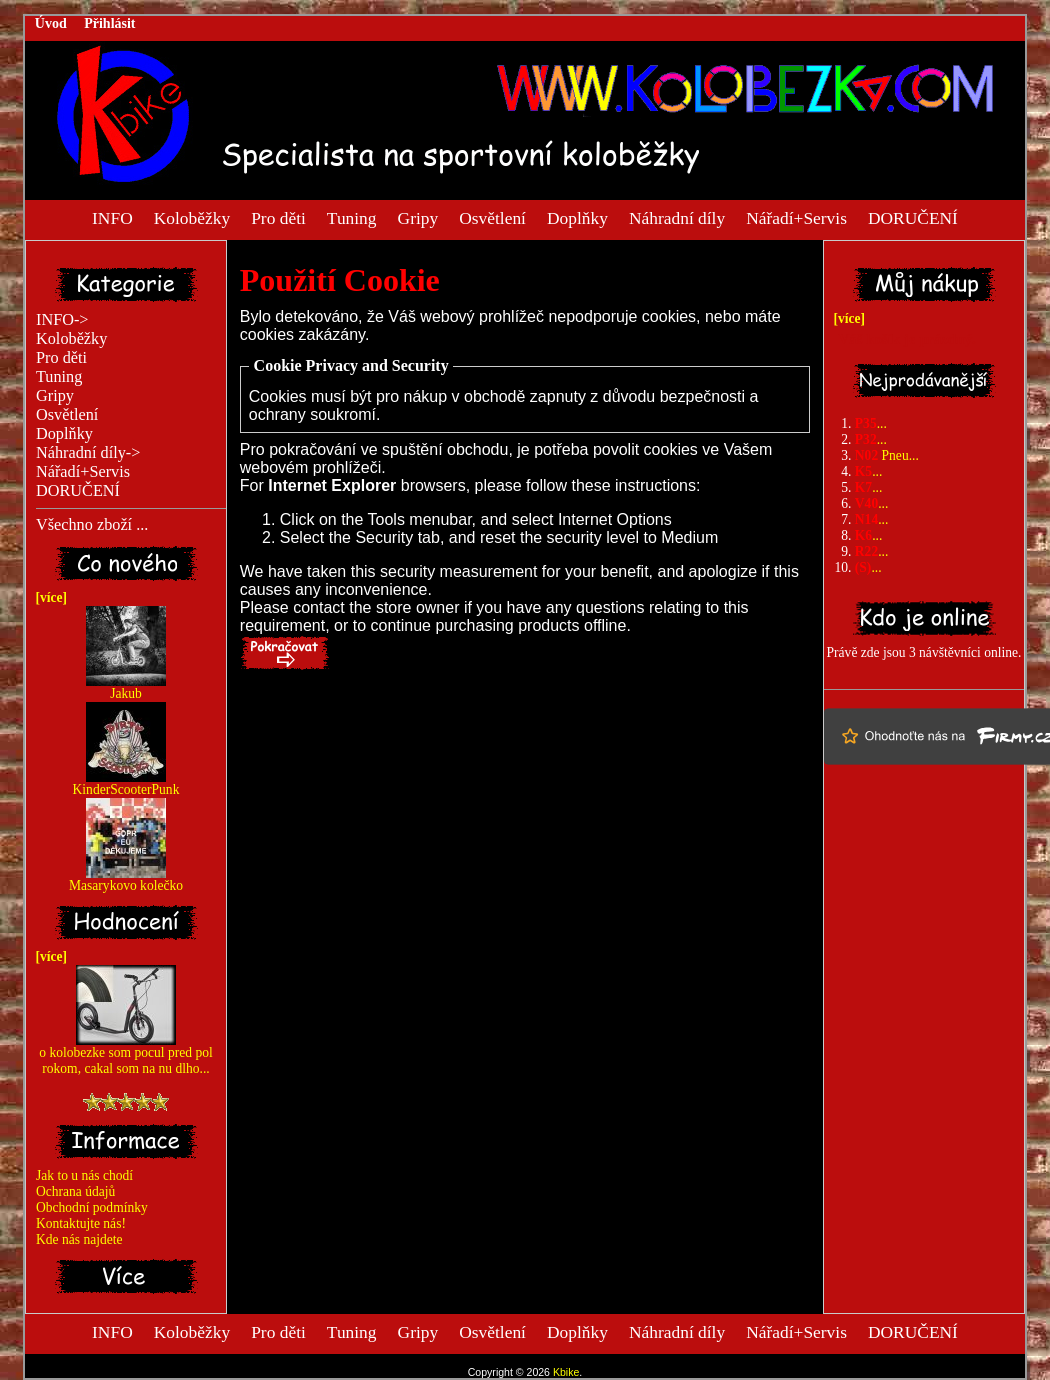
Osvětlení (492, 217)
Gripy (418, 217)
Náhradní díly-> (88, 453)
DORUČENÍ (913, 217)
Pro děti (278, 217)
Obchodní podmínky (92, 1207)
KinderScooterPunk (126, 783)
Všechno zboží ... (92, 525)
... (871, 423)
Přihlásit (109, 23)
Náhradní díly (677, 217)
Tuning (352, 217)
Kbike (566, 1372)
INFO (112, 217)
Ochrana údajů (75, 1191)
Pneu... (887, 455)
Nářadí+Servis (796, 217)
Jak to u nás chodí (84, 1175)
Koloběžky (192, 217)
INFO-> (62, 320)
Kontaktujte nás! (81, 1223)
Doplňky (577, 217)
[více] (48, 597)
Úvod (51, 23)
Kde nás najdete (79, 1239)
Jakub (126, 687)
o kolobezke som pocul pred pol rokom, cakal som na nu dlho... (125, 1054)
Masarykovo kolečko (126, 879)
